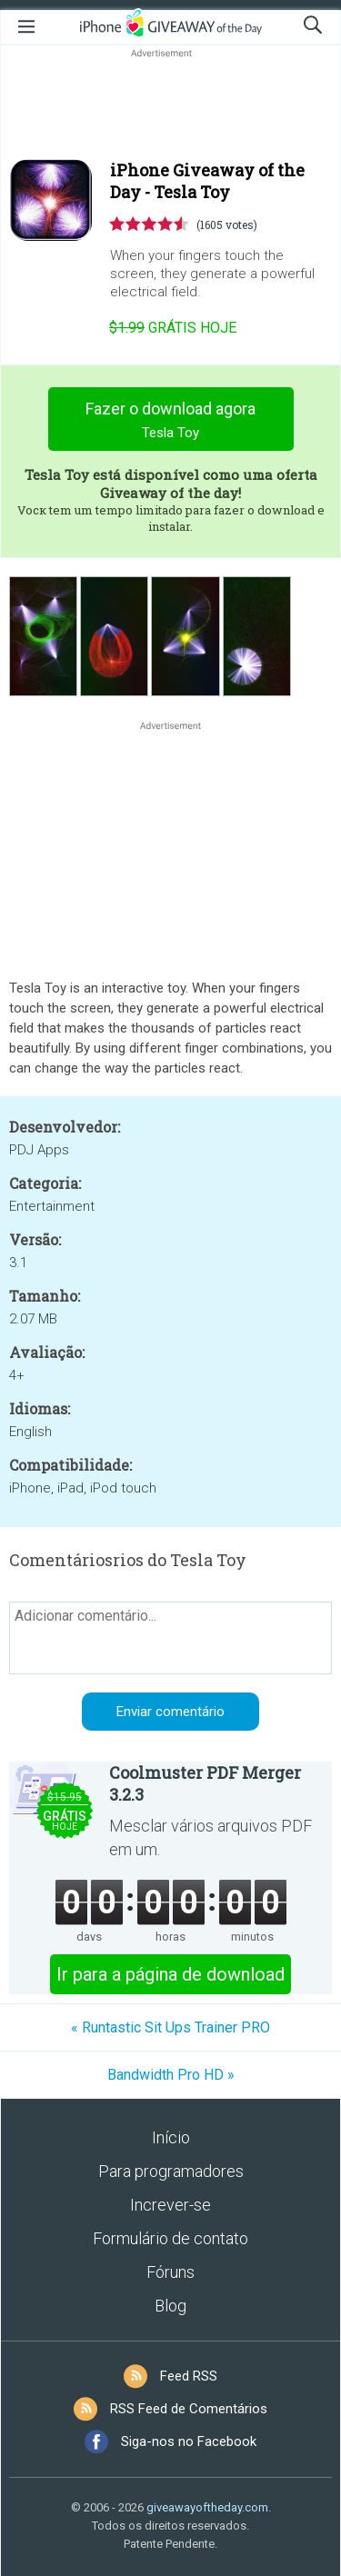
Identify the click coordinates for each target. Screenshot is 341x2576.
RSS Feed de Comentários (188, 2409)
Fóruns (170, 2271)
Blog (170, 2305)
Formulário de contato (170, 2238)
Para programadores (171, 2171)
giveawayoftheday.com (207, 2507)
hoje (172, 327)
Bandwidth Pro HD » (171, 2074)
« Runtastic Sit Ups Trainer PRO (170, 2027)
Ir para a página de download (170, 1974)
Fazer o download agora (170, 422)
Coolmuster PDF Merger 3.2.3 (205, 1783)
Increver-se (170, 2204)
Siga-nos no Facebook (188, 2441)
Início (171, 2137)
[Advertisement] (170, 105)
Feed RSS (188, 2376)
